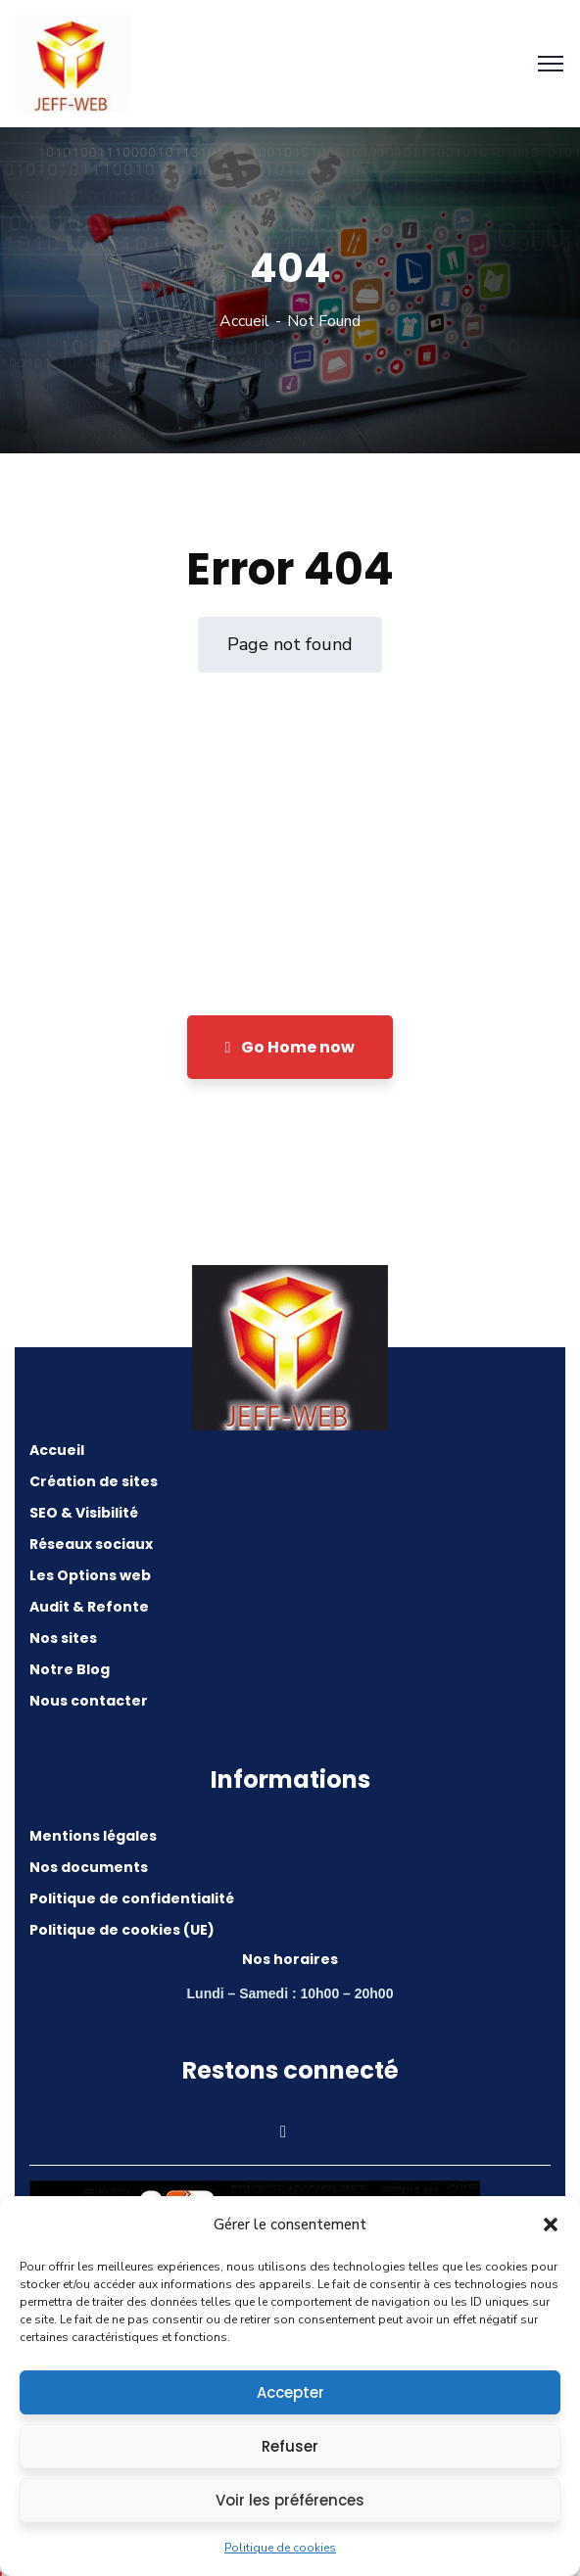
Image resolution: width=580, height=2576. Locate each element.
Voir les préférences (290, 2500)
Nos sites (63, 1638)
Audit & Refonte (89, 1606)
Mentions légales (93, 1836)
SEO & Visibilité (83, 1512)
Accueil (244, 321)
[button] (550, 2224)
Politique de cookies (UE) (122, 1930)
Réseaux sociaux (91, 1544)
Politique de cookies (280, 2547)
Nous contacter (88, 1700)
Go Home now (290, 1047)
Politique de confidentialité (131, 1898)
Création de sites (93, 1481)
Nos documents (88, 1867)
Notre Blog (69, 1669)
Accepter (290, 2392)
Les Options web (90, 1575)
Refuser (290, 2446)
